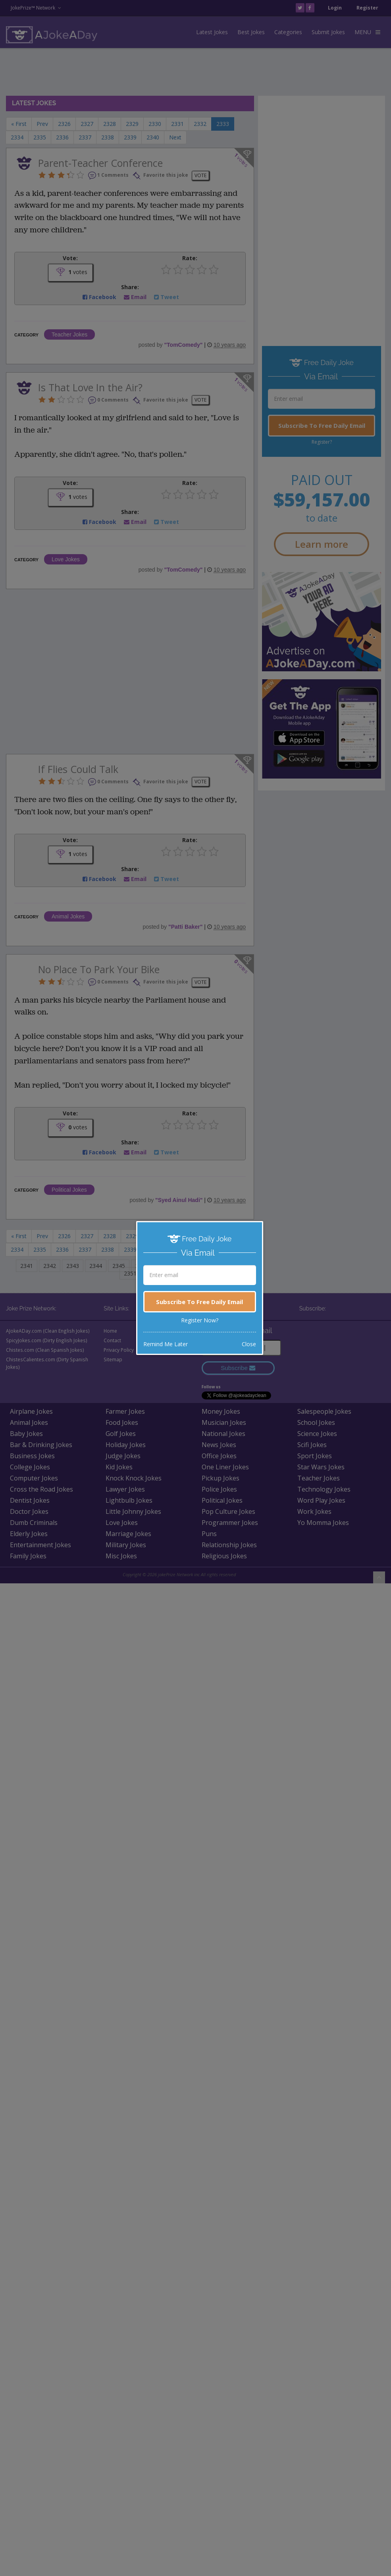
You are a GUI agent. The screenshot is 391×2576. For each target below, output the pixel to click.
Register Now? (199, 1320)
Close (249, 1344)
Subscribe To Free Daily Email (199, 1302)
